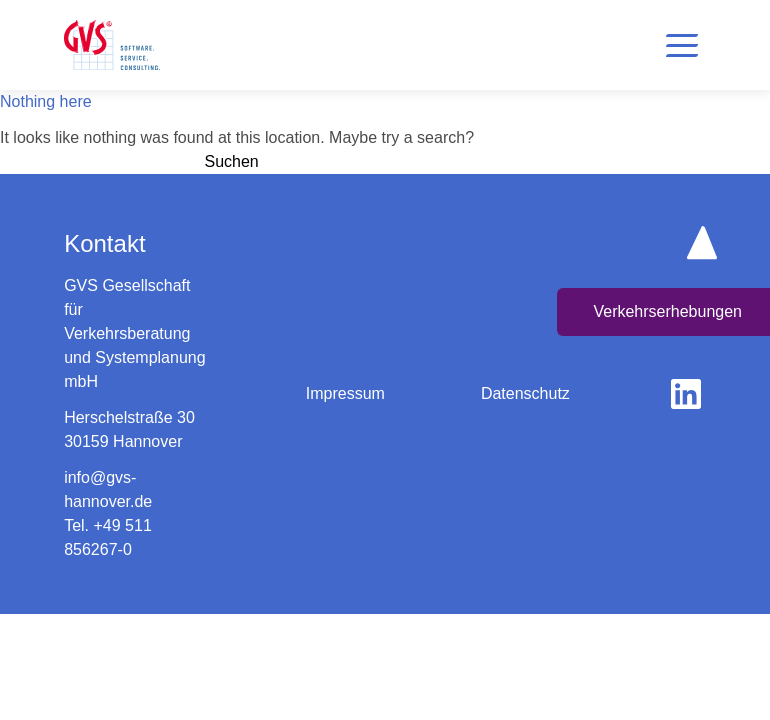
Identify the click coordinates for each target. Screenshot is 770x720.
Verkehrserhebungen (667, 311)
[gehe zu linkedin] (686, 394)
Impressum (345, 393)
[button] (682, 45)
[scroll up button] (702, 242)
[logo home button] (112, 45)
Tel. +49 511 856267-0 (108, 537)
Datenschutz (525, 393)
